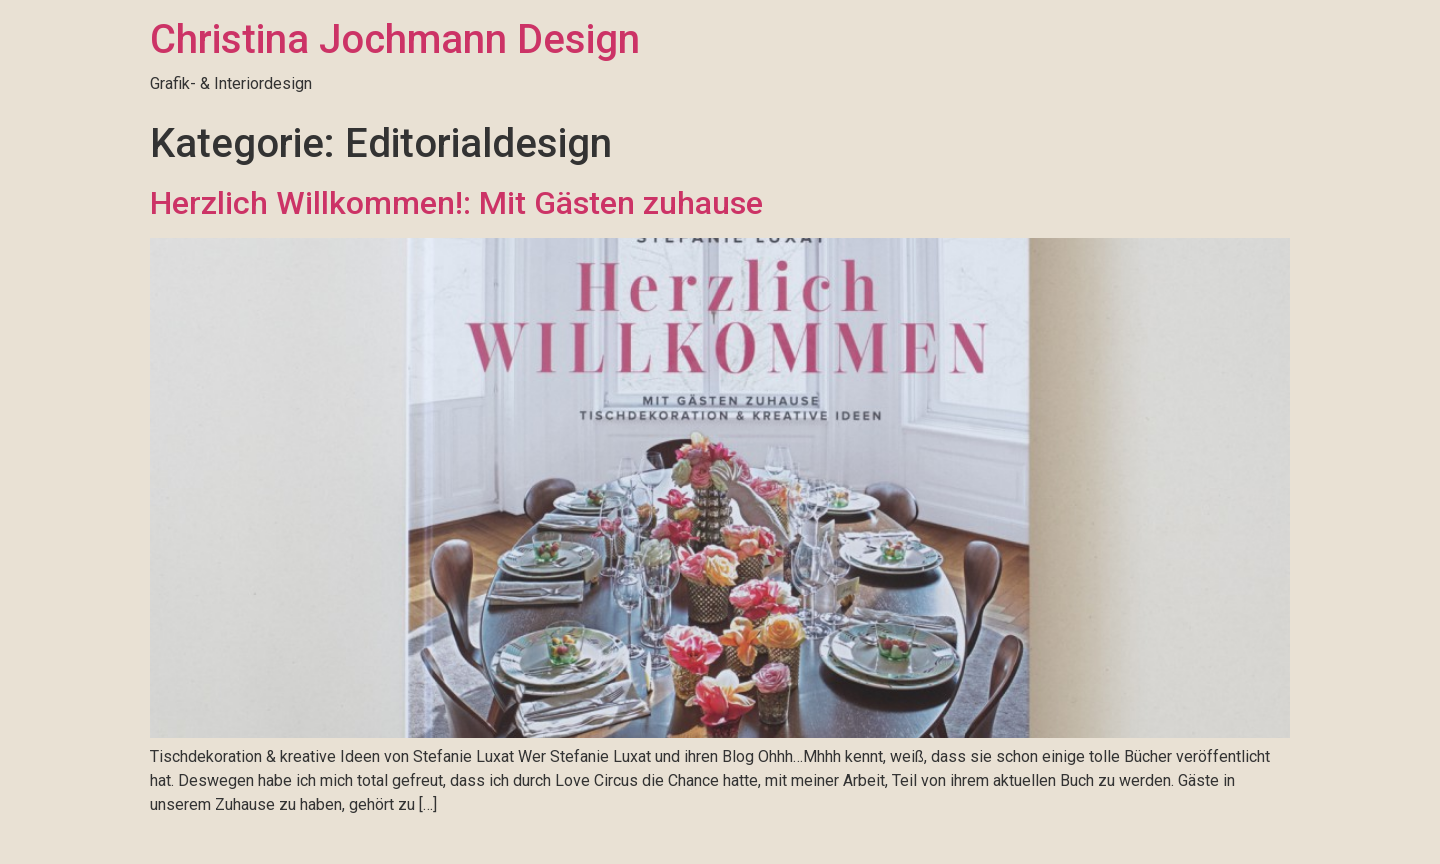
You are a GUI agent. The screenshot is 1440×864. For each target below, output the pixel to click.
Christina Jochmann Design (395, 39)
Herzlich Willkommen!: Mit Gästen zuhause (456, 203)
